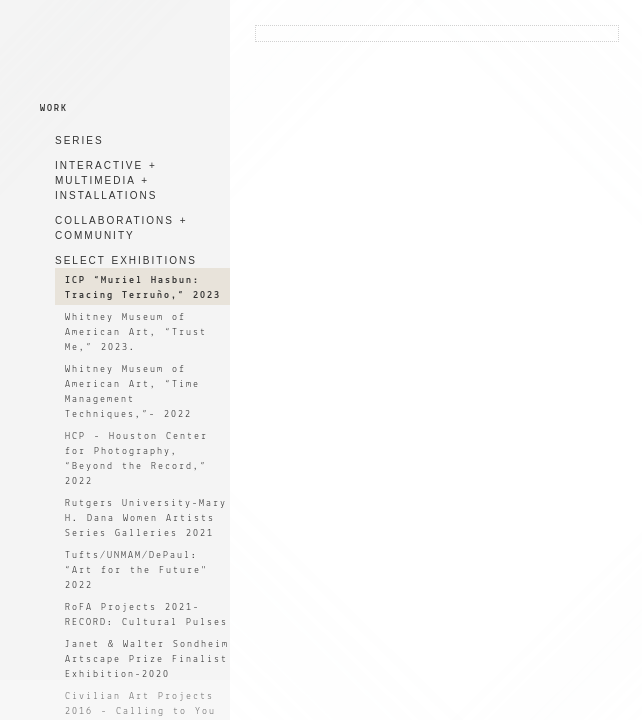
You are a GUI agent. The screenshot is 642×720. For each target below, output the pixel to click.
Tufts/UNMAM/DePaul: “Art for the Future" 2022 (136, 570)
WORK (54, 108)
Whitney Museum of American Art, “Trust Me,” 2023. (136, 332)
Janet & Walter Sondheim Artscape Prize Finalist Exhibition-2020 (147, 659)
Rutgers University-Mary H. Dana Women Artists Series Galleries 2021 (146, 518)
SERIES (79, 140)
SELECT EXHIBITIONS (126, 260)
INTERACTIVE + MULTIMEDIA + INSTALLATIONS (106, 180)
